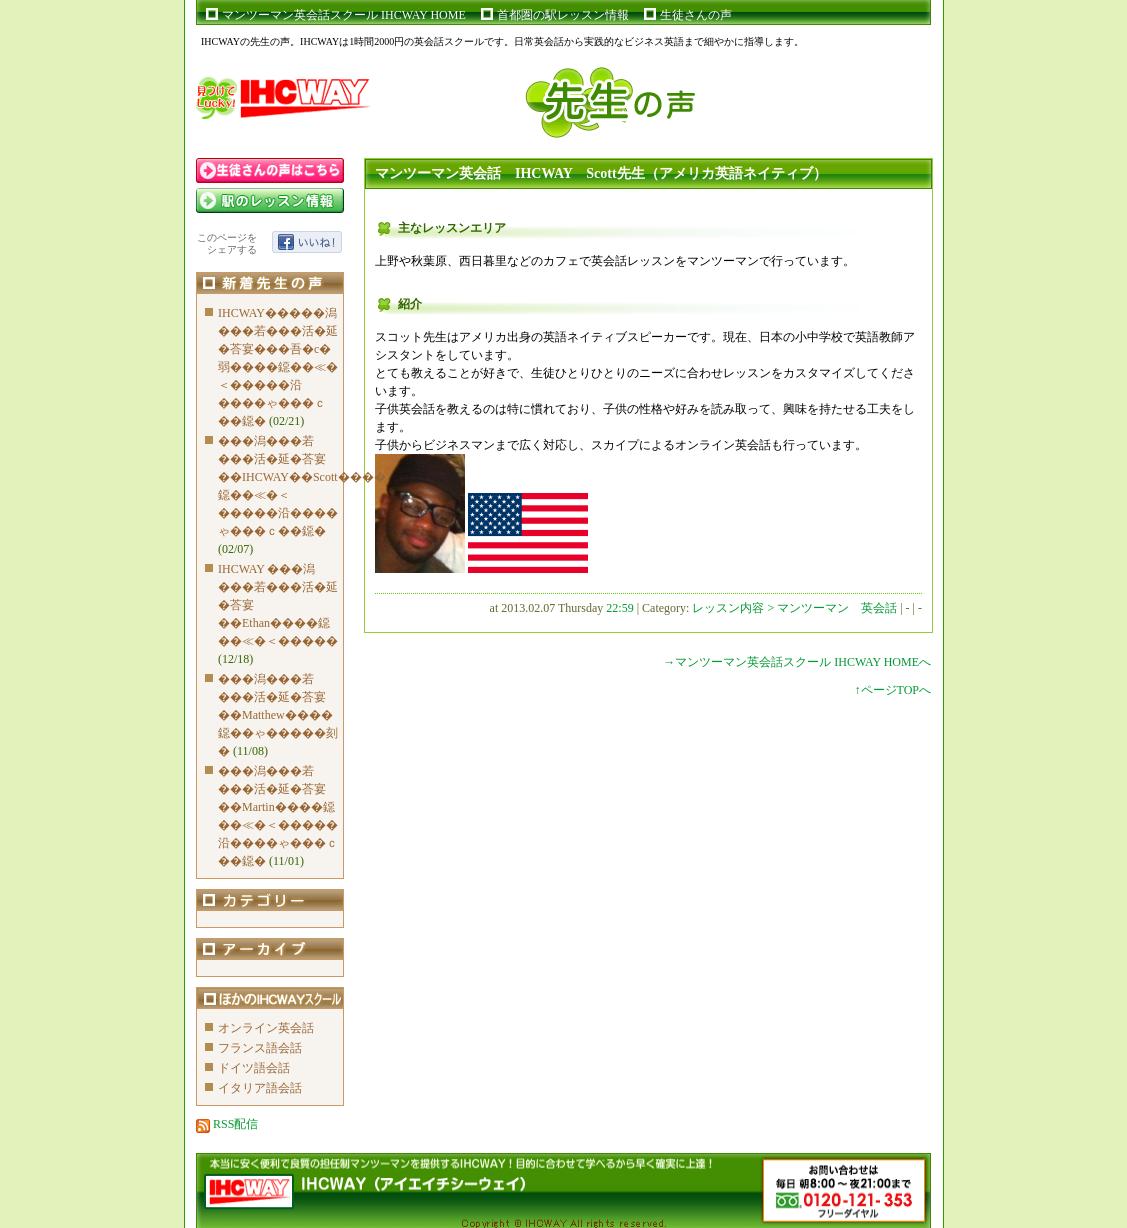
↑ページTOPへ (893, 690)
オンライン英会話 (266, 1028)
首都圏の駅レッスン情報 (563, 15)
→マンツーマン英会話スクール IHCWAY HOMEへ (797, 662)
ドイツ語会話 (254, 1068)
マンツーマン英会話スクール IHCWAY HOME (344, 15)
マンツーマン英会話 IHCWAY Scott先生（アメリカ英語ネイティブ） (601, 173)
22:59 (619, 608)
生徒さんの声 (696, 15)
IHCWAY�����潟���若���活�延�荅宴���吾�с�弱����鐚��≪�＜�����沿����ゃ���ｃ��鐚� (278, 367)
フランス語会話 (260, 1048)
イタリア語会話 (260, 1088)
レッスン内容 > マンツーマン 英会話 (796, 608)
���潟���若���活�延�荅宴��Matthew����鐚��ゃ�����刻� (278, 715)
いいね (307, 242)
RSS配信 (227, 1124)
